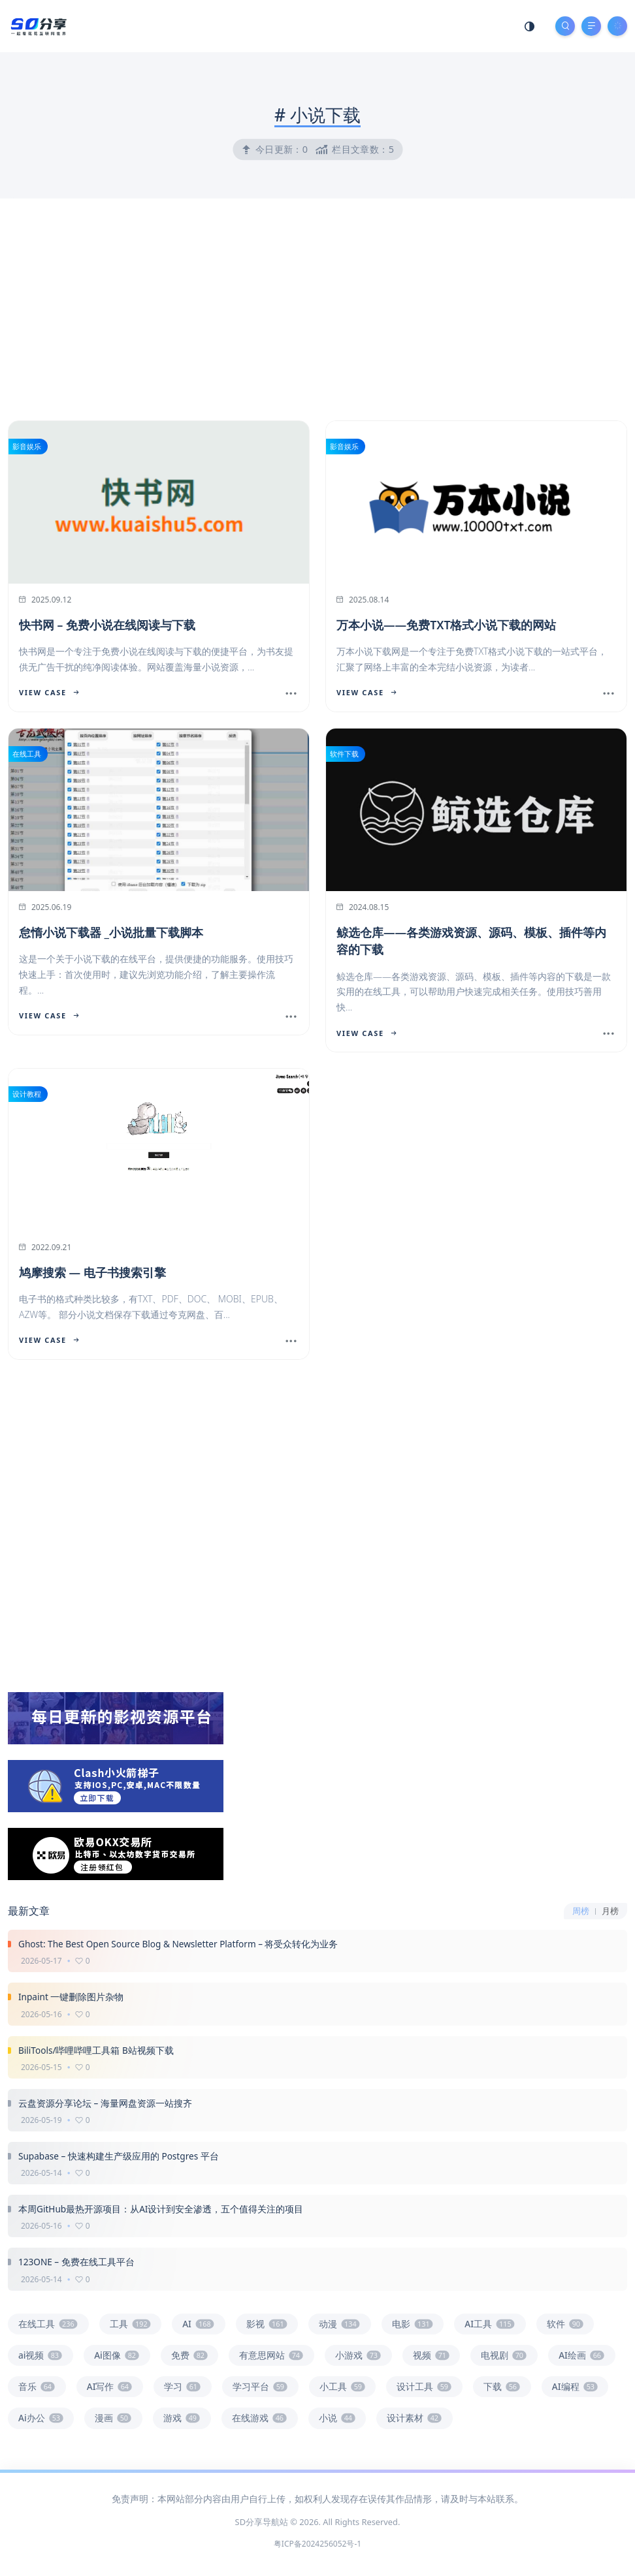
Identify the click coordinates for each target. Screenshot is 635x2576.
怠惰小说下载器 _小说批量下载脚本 (111, 931)
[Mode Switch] (529, 26)
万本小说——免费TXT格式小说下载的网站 (446, 625)
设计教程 (26, 1094)
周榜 (580, 1911)
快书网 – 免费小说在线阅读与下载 (107, 625)
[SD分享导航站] (38, 25)
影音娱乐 (26, 446)
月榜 (610, 1911)
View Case (49, 692)
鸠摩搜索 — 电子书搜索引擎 (92, 1272)
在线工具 (26, 754)
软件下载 (344, 754)
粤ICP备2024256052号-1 (317, 2543)
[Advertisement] (317, 305)
